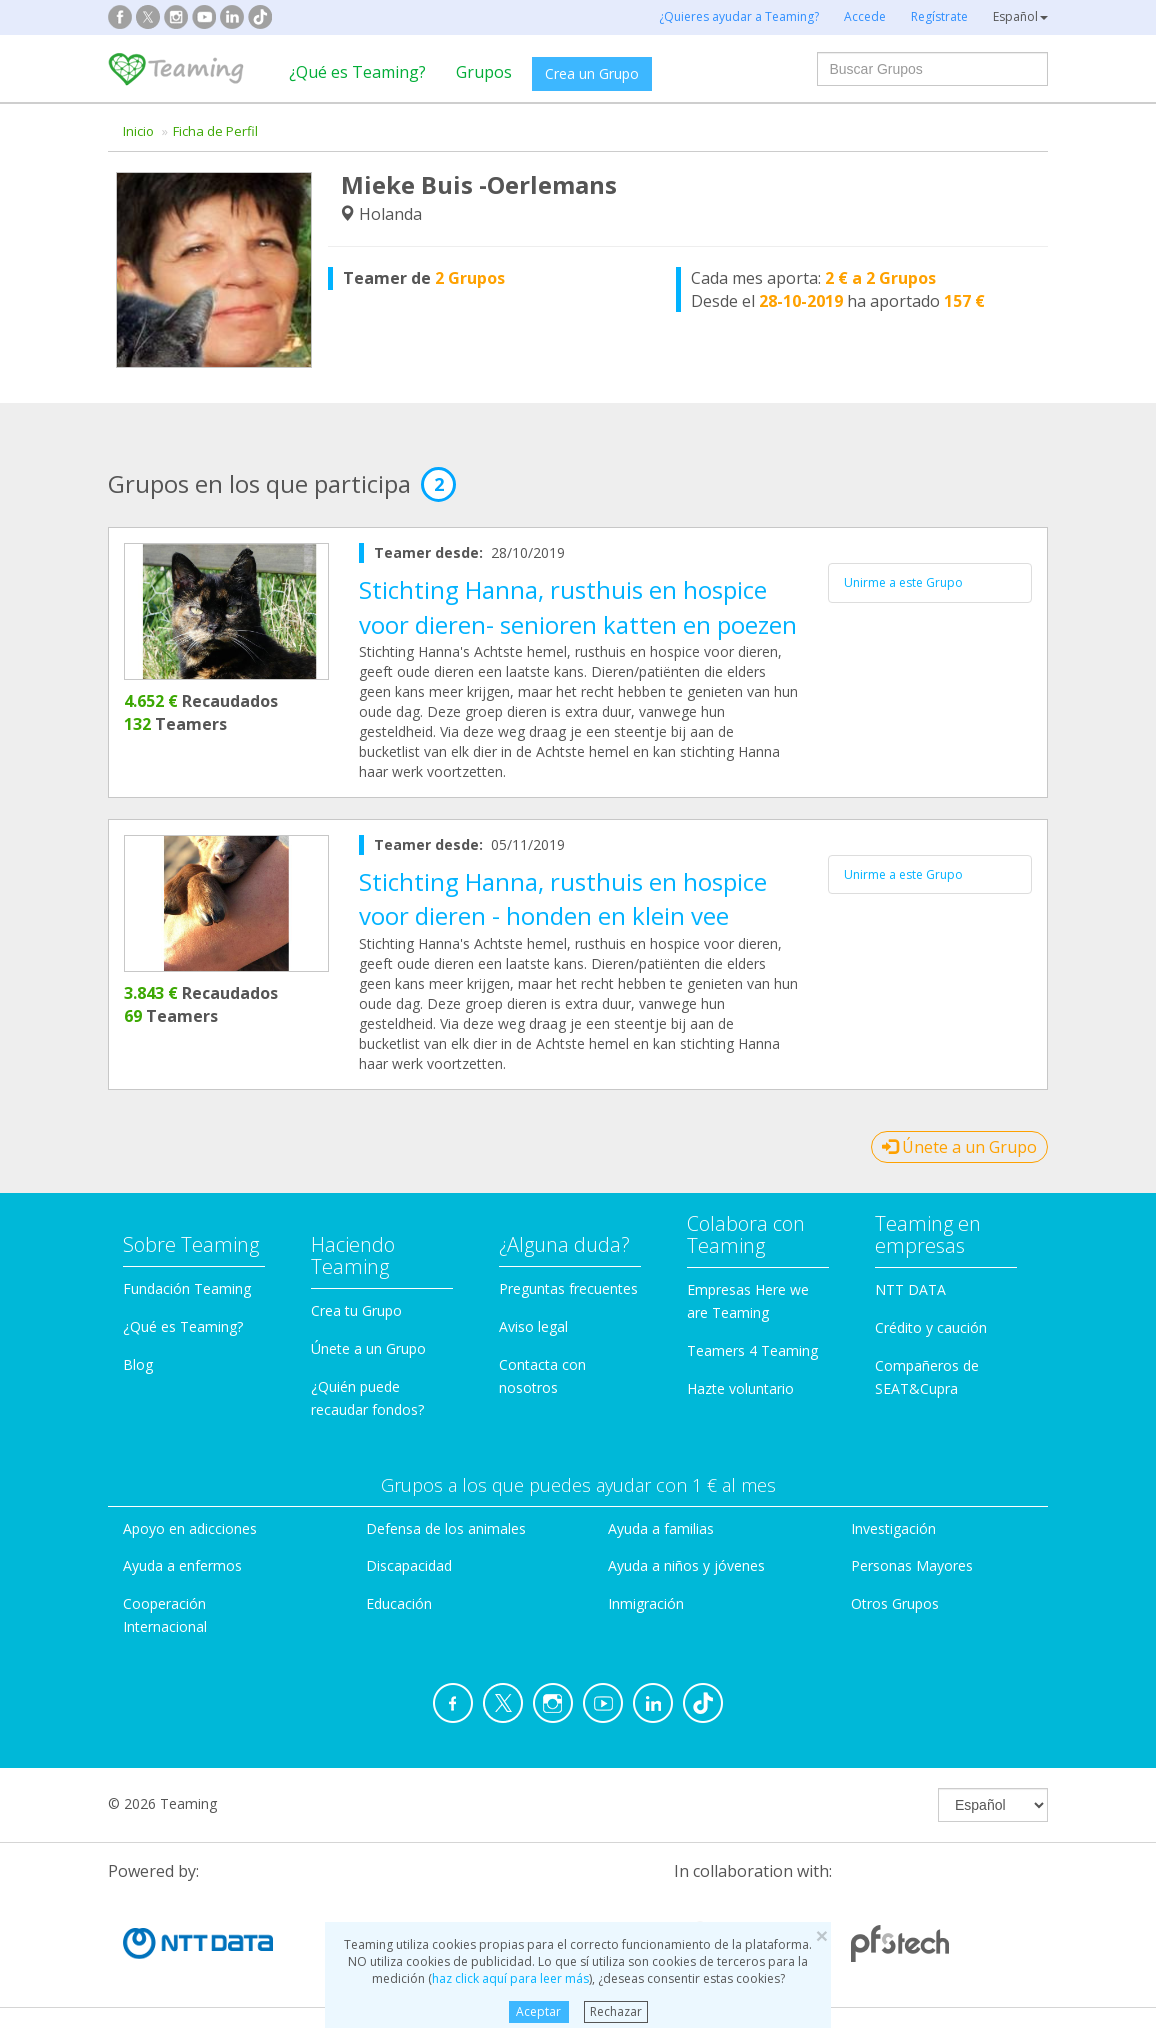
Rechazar (616, 2011)
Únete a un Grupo (959, 1147)
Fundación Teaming (187, 1288)
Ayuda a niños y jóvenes (686, 1565)
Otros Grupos (895, 1603)
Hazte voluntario (740, 1388)
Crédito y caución (931, 1327)
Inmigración (646, 1603)
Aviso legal (533, 1326)
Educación (399, 1603)
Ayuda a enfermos (182, 1565)
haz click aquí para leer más (510, 1978)
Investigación (893, 1528)
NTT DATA (910, 1289)
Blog (138, 1364)
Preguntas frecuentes (568, 1288)
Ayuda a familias (661, 1528)
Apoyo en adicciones (190, 1528)
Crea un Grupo (592, 73)
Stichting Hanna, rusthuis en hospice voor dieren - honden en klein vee (563, 898)
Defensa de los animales (446, 1528)
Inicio (138, 131)
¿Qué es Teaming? (357, 72)
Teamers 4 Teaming (752, 1350)
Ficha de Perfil (215, 131)
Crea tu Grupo (356, 1310)
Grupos (484, 72)
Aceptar (538, 2011)
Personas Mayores (912, 1565)
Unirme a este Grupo (903, 582)
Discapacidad (409, 1565)
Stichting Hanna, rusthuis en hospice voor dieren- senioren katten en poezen (578, 606)
